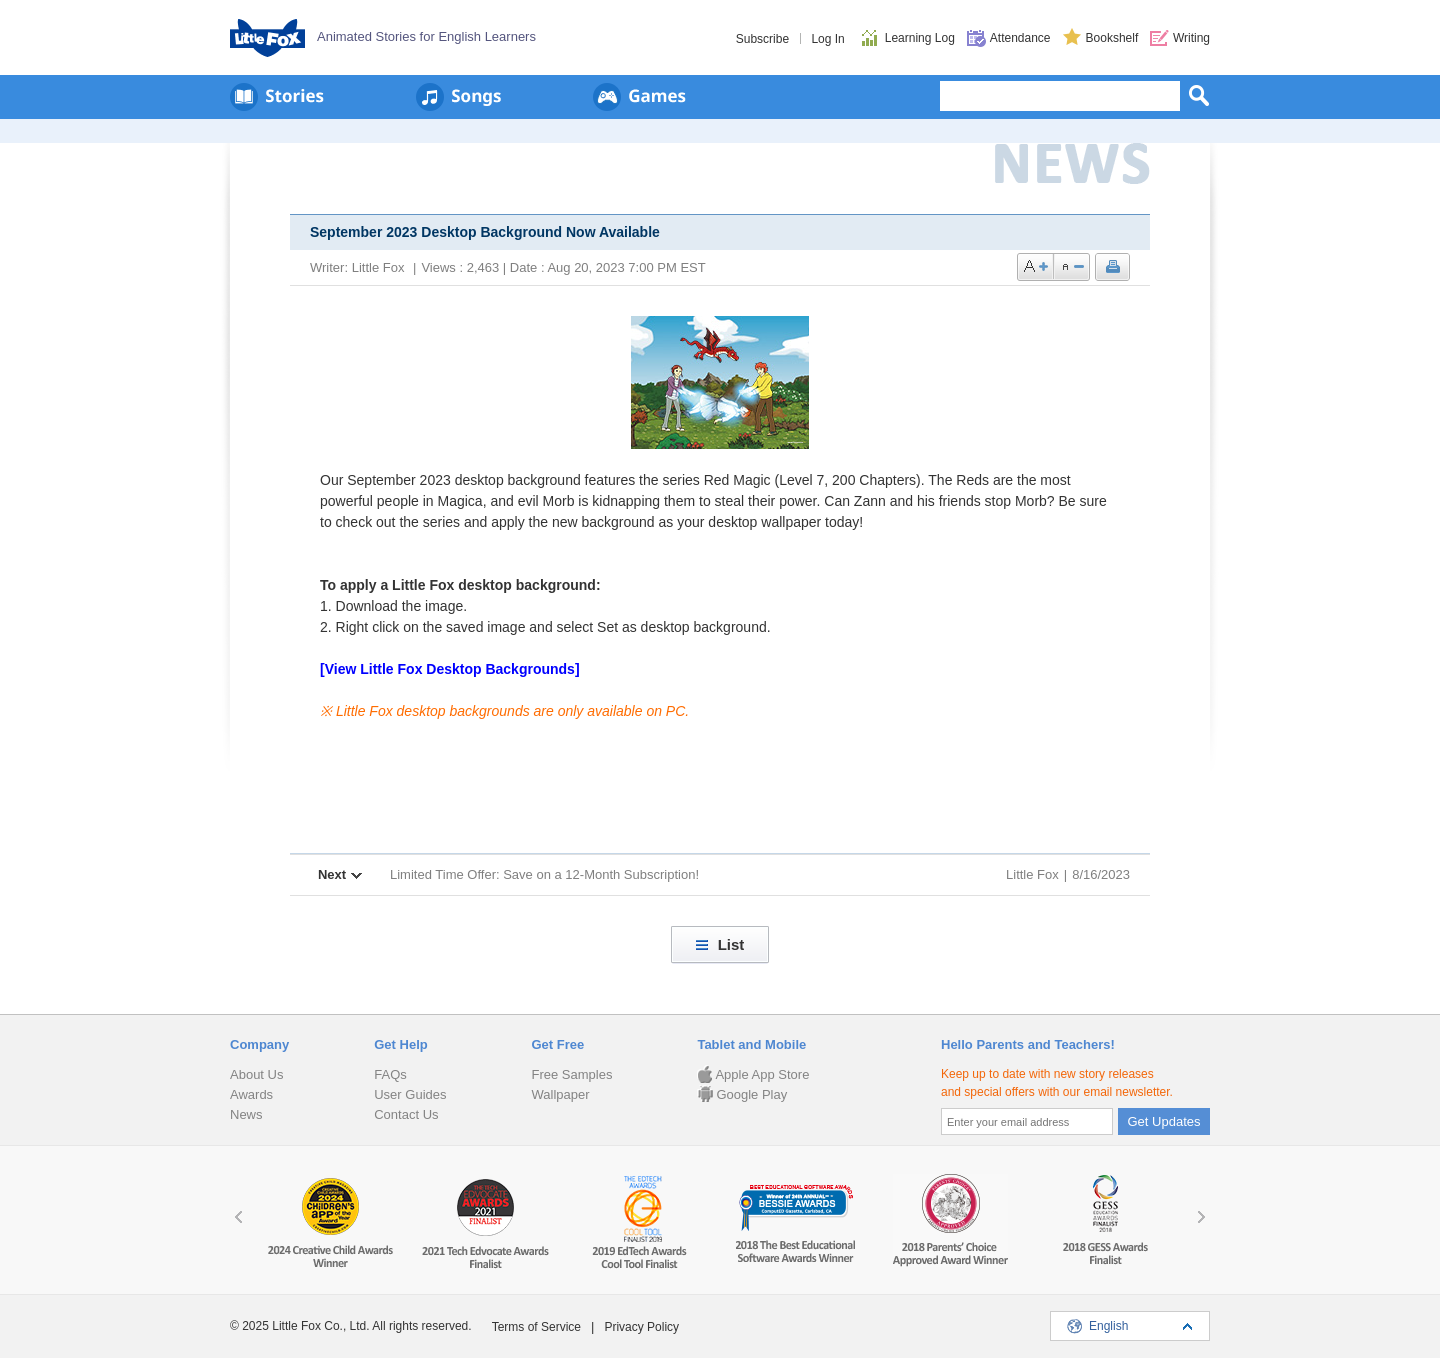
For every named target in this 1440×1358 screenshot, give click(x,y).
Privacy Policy (641, 1327)
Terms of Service (536, 1327)
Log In (827, 39)
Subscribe (762, 39)
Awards (251, 1094)
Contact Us (406, 1114)
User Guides (410, 1094)
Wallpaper (560, 1094)
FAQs (390, 1074)
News (246, 1114)
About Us (256, 1074)
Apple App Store (753, 1074)
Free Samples (571, 1074)
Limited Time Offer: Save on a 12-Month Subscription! (544, 874)
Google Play (742, 1094)
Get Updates (1164, 1121)
